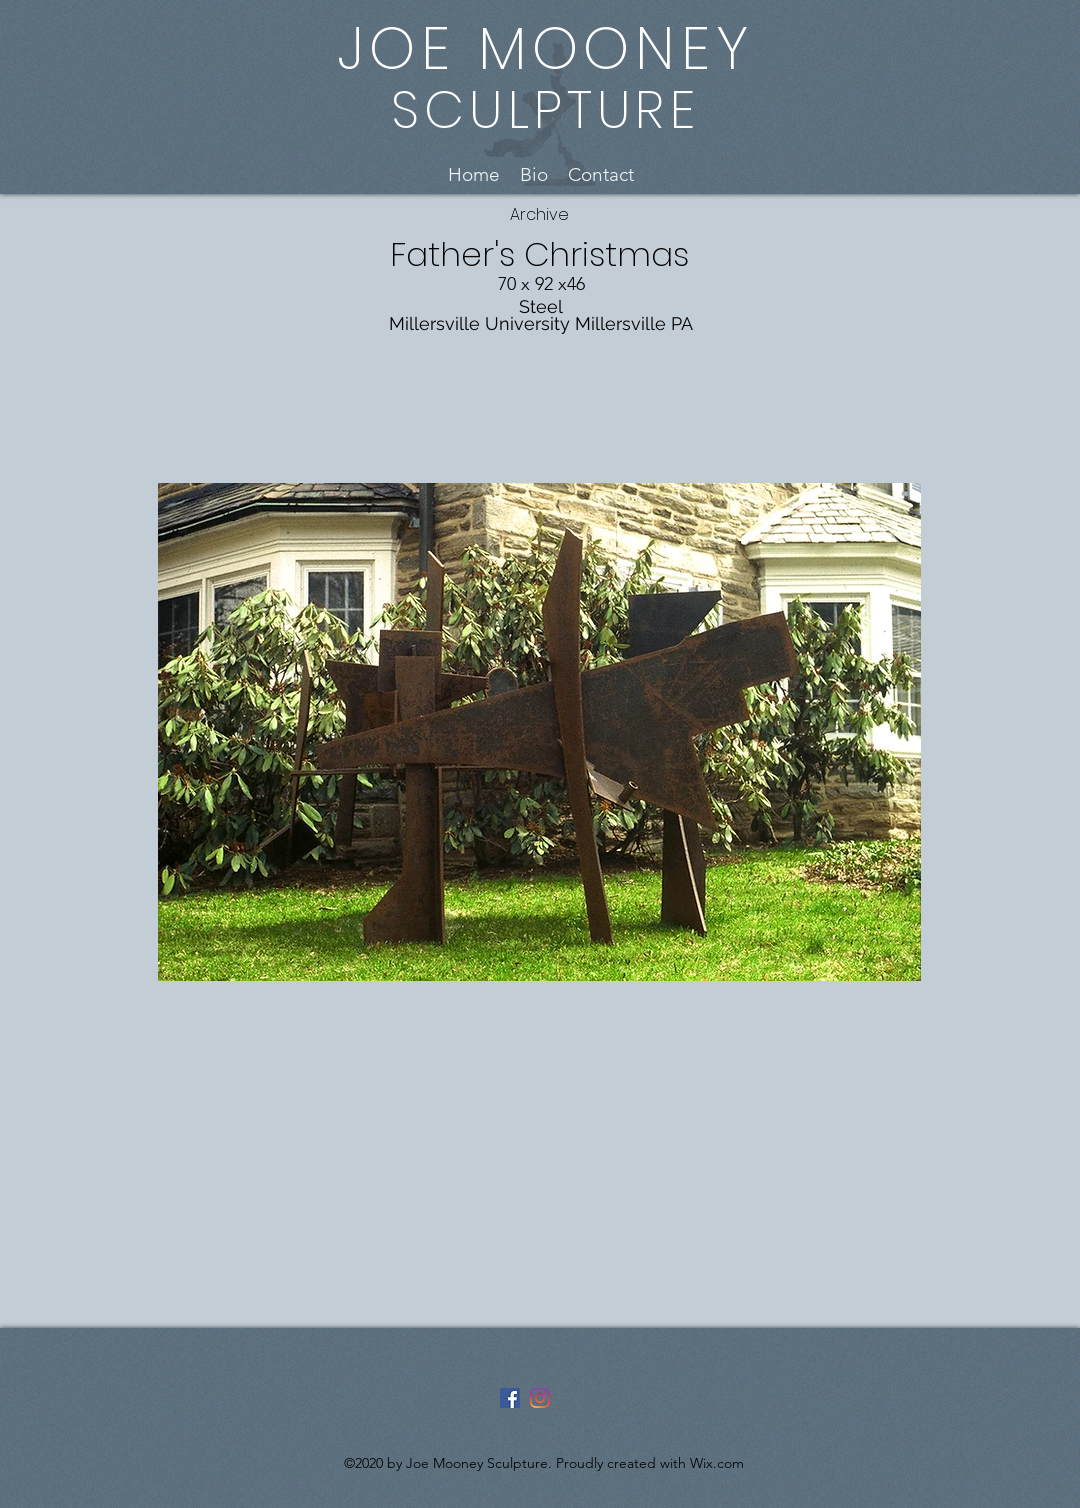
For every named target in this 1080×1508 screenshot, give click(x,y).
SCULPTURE (545, 109)
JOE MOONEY (545, 48)
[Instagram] (540, 1398)
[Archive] (539, 215)
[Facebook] (510, 1398)
